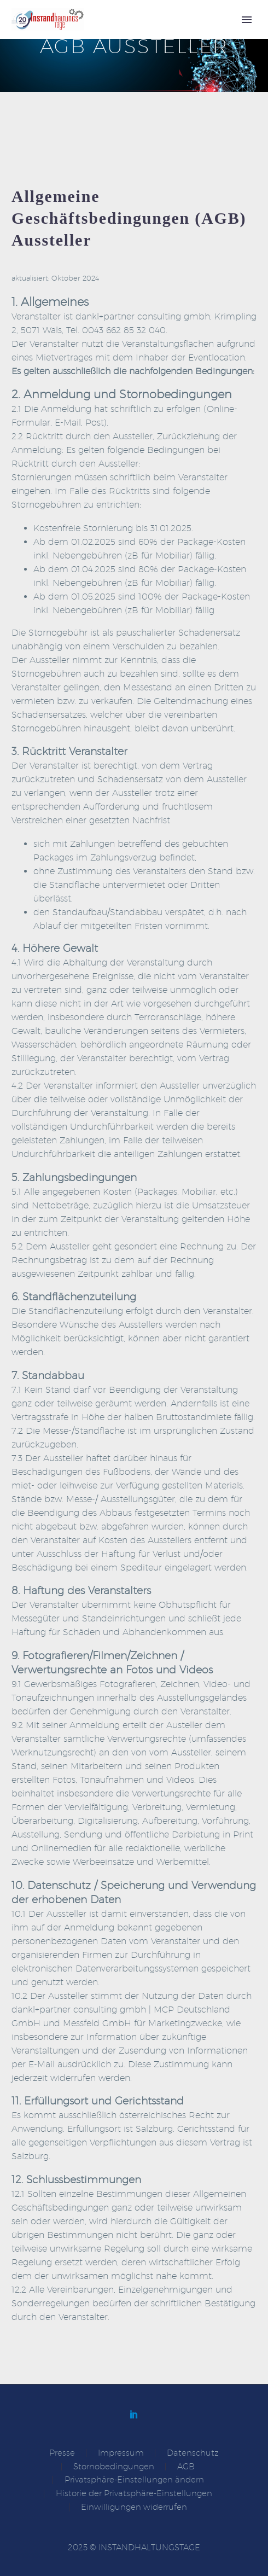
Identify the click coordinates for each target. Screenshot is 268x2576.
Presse (62, 2453)
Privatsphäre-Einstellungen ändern (134, 2480)
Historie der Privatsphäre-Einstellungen (134, 2494)
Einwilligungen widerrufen (134, 2507)
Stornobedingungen (113, 2467)
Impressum (121, 2453)
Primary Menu (247, 19)
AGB (186, 2467)
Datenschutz (193, 2453)
